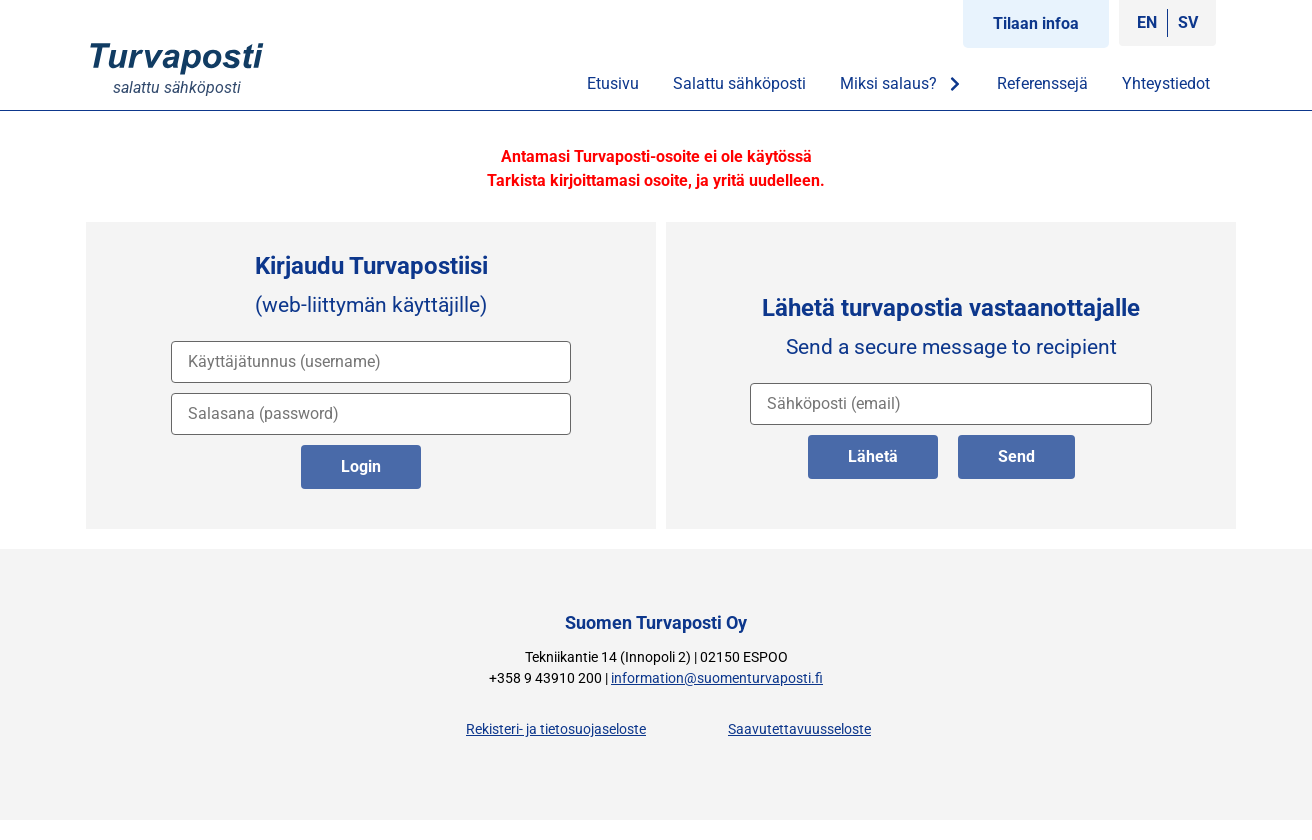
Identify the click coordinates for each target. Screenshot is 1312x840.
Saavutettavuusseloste (799, 729)
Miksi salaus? (901, 84)
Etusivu (613, 83)
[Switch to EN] (1147, 23)
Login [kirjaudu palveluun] (361, 466)
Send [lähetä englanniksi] (1016, 456)
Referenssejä (1042, 83)
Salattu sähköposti (739, 83)
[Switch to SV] (1188, 23)
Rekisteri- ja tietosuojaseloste (556, 729)
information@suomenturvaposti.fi (717, 678)
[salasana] (371, 414)
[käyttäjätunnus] (371, 362)
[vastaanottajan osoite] (951, 404)
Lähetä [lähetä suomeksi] (873, 456)
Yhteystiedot (1166, 83)
